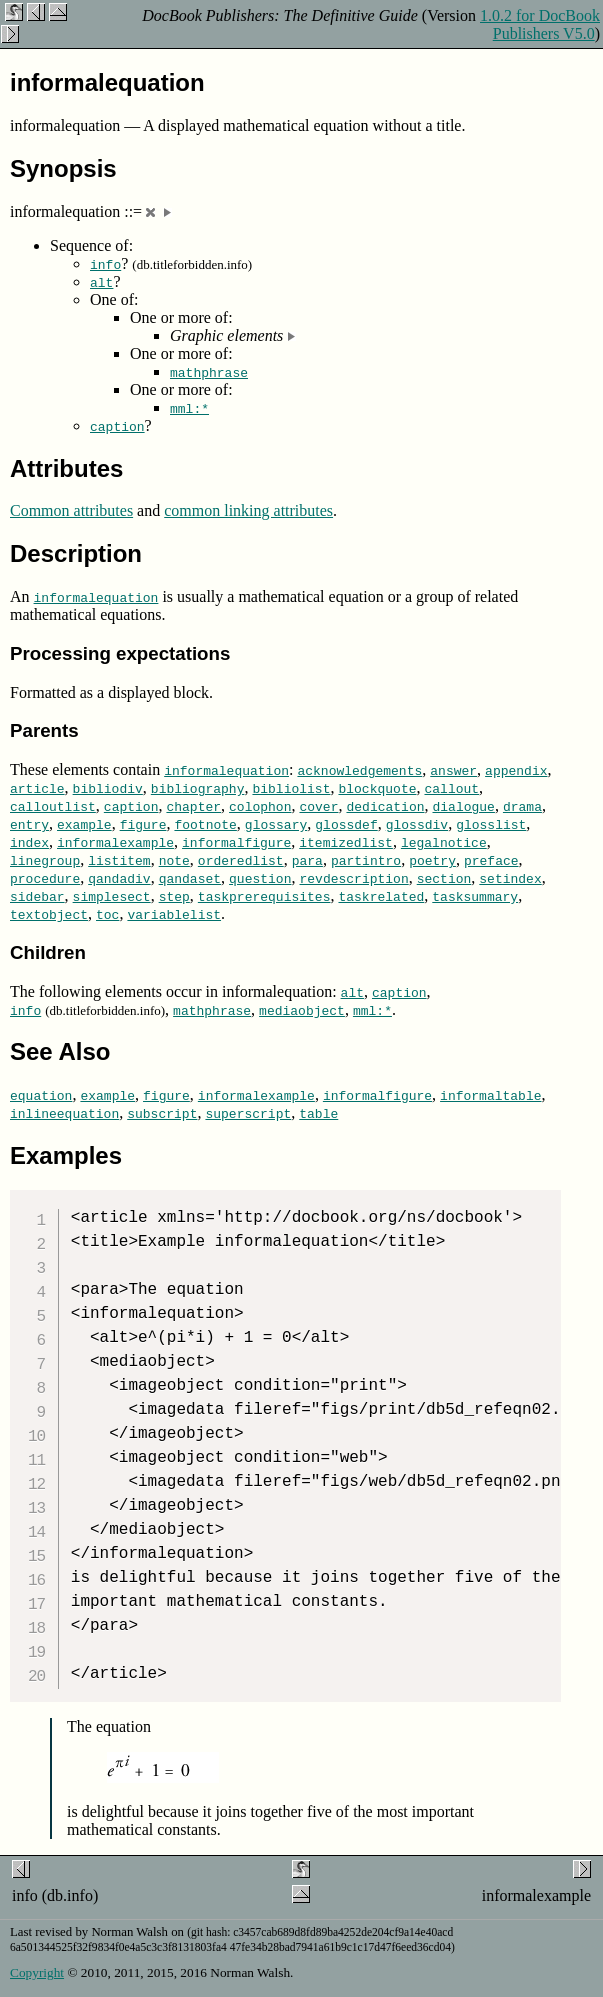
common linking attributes (248, 510)
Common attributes (71, 510)
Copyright (37, 1972)
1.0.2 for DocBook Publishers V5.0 (540, 24)
